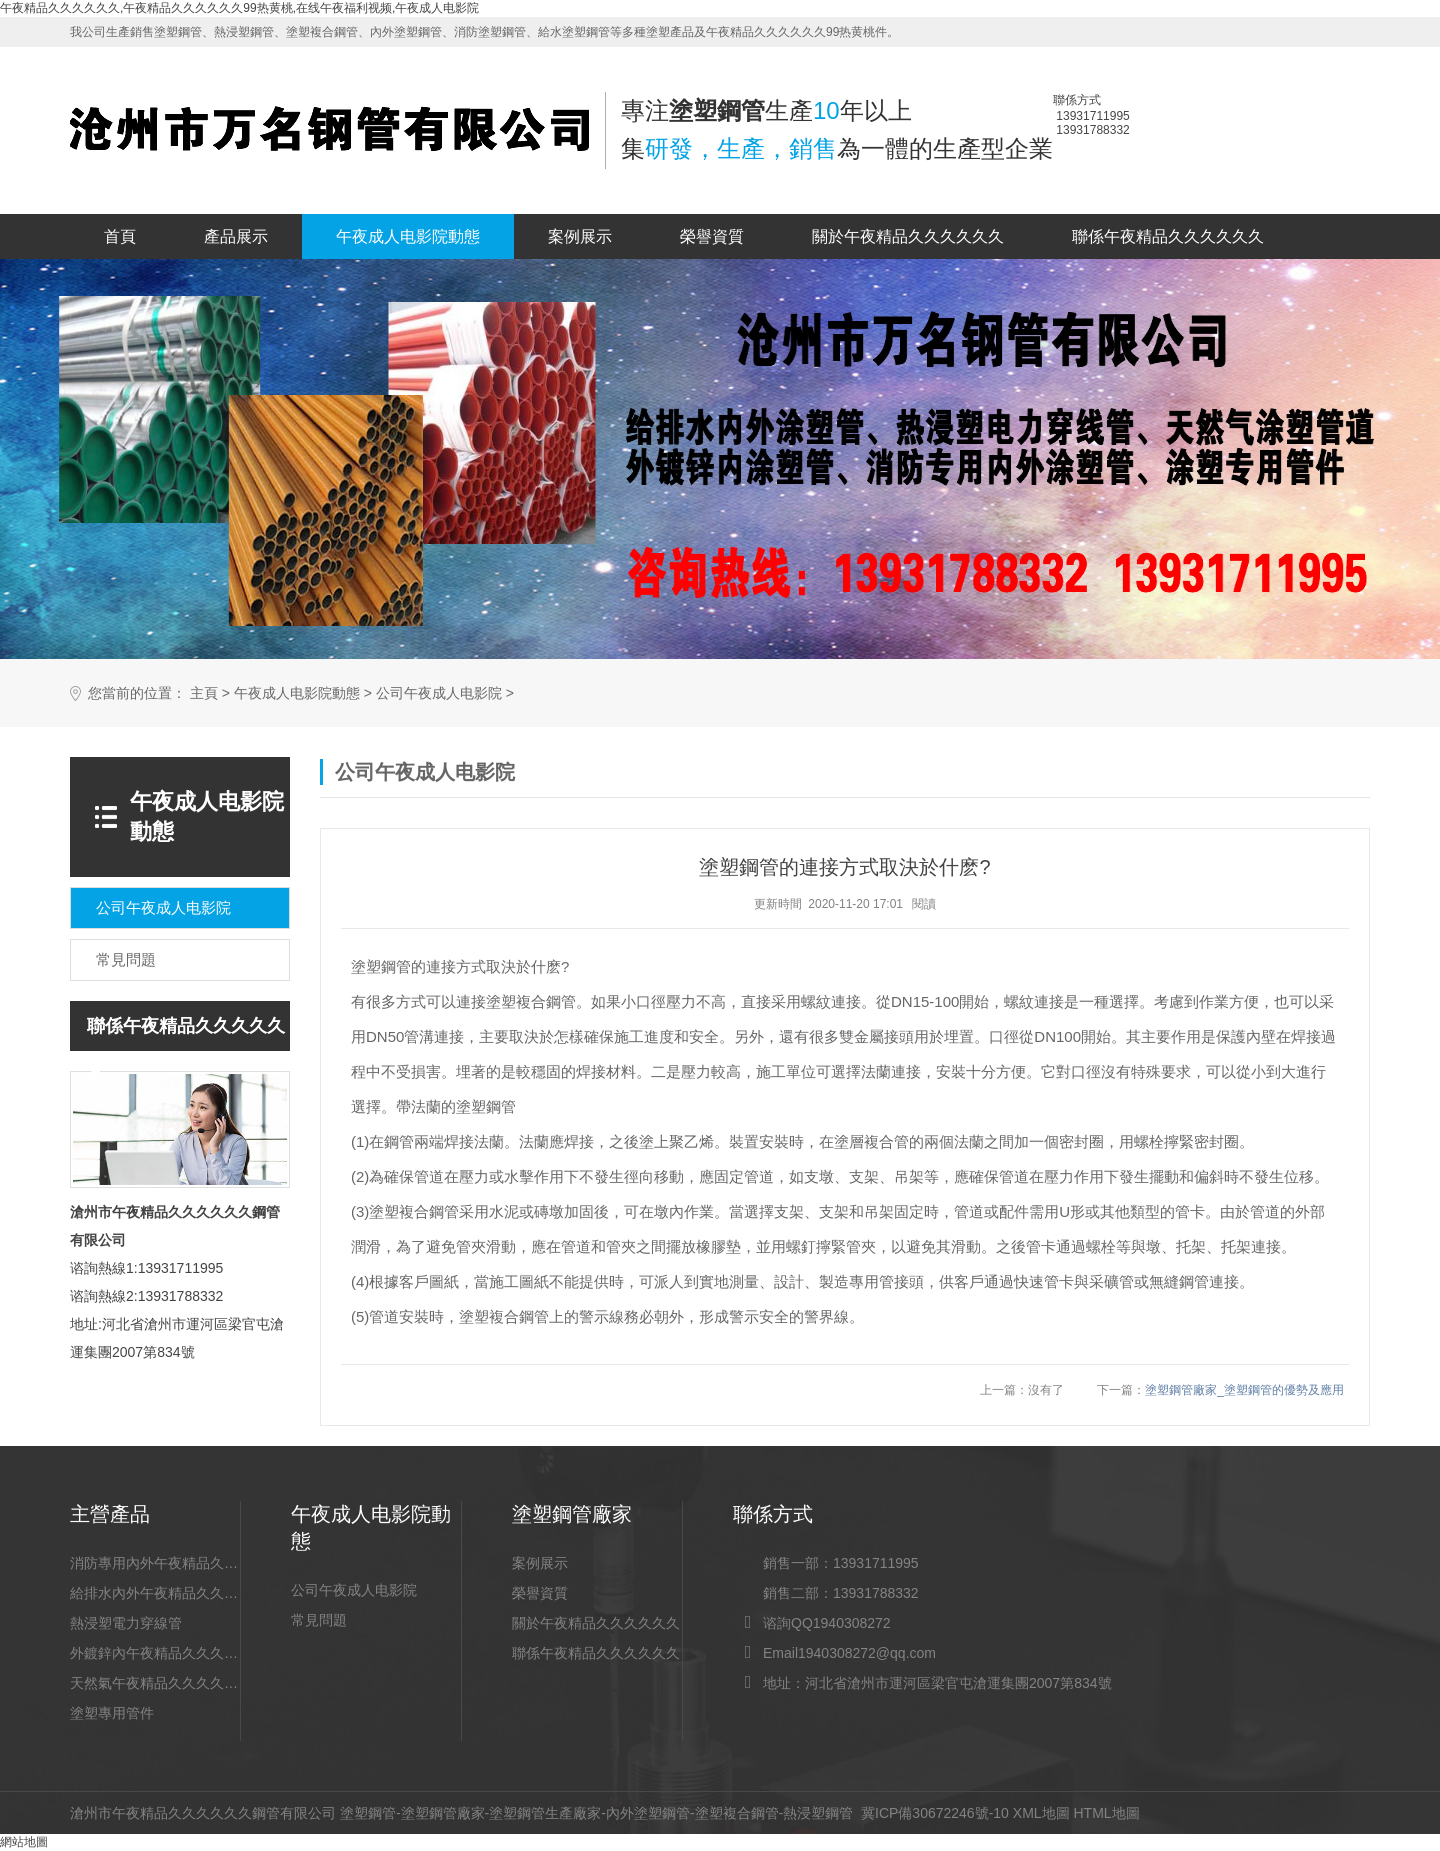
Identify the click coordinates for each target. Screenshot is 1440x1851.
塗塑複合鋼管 (737, 1813)
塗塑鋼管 (368, 1813)
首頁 (120, 236)
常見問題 (319, 1620)
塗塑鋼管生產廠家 (545, 1813)
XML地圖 (1041, 1813)
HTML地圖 (1106, 1813)
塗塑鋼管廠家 (443, 1813)
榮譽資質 (712, 236)
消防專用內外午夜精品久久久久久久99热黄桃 (155, 1563)
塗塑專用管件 (112, 1713)
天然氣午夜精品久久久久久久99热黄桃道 (155, 1683)
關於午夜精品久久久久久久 (908, 236)
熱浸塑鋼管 (818, 1813)
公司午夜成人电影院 (439, 693)
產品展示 (236, 236)
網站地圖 (24, 1842)
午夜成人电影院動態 (408, 236)
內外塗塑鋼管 (648, 1813)
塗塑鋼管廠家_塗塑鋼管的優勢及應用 (1244, 1390)
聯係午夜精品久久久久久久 (1168, 236)
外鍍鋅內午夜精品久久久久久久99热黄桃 (155, 1653)
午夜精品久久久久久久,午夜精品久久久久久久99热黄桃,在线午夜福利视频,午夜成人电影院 (239, 8)
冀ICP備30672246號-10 (935, 1813)
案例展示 (580, 236)
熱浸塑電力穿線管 (126, 1623)
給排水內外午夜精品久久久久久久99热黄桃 (155, 1593)
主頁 (204, 693)
